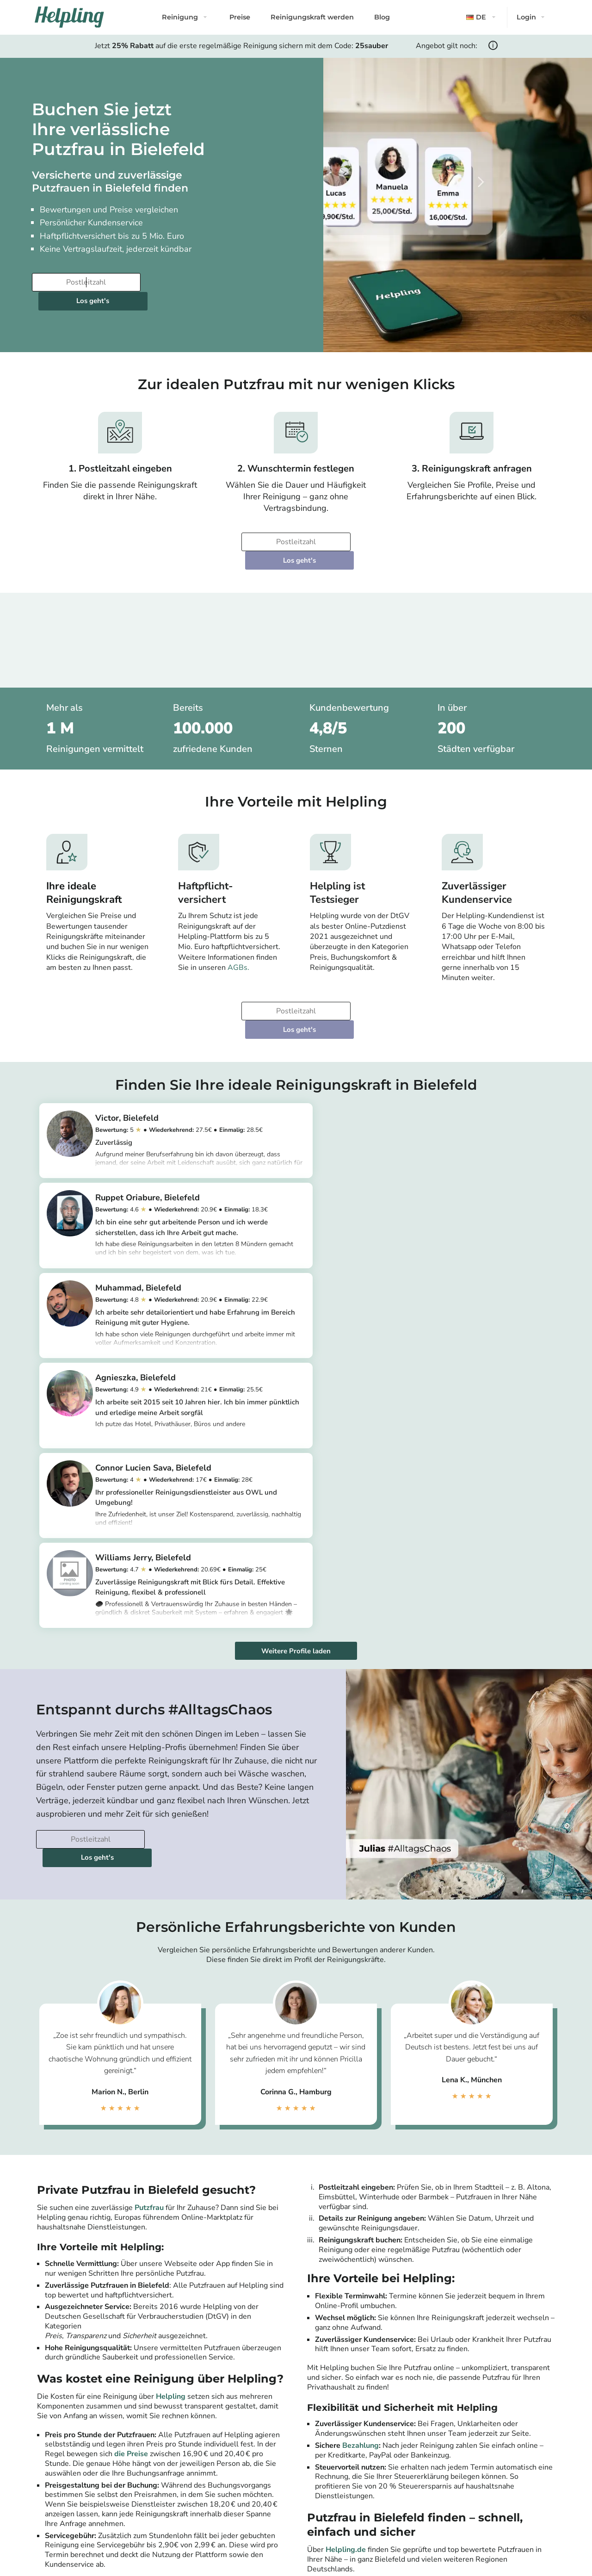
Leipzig (363, 2461)
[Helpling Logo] (69, 17)
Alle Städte (240, 2536)
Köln (235, 2494)
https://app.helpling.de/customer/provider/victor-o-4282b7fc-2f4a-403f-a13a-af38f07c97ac (184, 1125)
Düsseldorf (246, 2516)
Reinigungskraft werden (312, 17)
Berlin (238, 2450)
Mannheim (369, 2516)
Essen (485, 2494)
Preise (239, 17)
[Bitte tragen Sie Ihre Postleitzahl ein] (85, 282)
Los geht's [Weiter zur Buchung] (200, 282)
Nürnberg (491, 2450)
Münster (489, 2505)
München (243, 2472)
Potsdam (243, 2461)
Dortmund (369, 2472)
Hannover (368, 2483)
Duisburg (490, 2472)
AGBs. (238, 931)
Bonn (484, 2461)
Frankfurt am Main (258, 2505)
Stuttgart (367, 2450)
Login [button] (526, 17)
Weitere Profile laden (296, 1336)
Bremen (365, 2505)
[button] (482, 17)
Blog (382, 17)
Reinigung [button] (180, 17)
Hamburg (243, 2483)
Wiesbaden (494, 2483)
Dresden (366, 2494)
